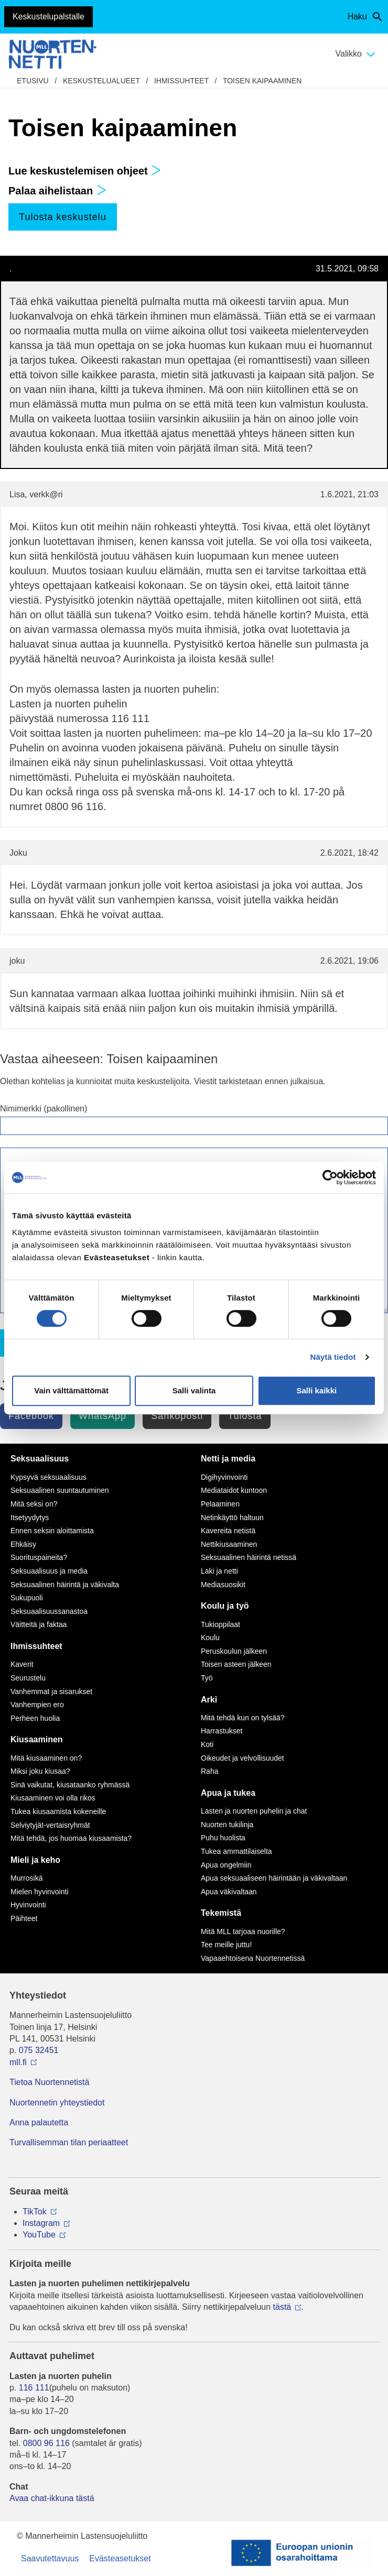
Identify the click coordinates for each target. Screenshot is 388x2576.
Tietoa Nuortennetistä (49, 2082)
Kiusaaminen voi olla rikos (52, 1798)
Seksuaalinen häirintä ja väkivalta (64, 1584)
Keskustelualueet (101, 81)
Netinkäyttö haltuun (232, 1517)
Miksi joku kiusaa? (40, 1771)
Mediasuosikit (223, 1584)
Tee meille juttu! (226, 1944)
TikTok (35, 2211)
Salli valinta (194, 1390)
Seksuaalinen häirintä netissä (248, 1557)
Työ (207, 1678)
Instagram (41, 2223)
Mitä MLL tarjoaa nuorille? (243, 1931)
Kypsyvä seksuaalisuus (48, 1477)
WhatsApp (102, 1416)
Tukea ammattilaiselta (236, 1851)
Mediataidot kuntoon (234, 1490)
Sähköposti (177, 1416)
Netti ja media (228, 1458)
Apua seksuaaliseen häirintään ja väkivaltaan (274, 1878)
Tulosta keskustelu (62, 217)
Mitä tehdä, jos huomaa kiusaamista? (71, 1838)
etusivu (33, 81)
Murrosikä (26, 1878)
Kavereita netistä (228, 1530)
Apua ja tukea (228, 1792)
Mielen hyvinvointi (39, 1891)
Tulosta (245, 1416)
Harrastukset (221, 1731)
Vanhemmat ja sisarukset (51, 1691)
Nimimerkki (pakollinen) (43, 1108)
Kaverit (22, 1664)
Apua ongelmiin (226, 1865)
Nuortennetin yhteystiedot (56, 2102)
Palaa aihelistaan (57, 191)
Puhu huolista (223, 1837)
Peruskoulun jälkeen (234, 1651)
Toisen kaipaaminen (262, 81)
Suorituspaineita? (38, 1557)
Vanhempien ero (37, 1704)
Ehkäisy (23, 1544)
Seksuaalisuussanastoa (49, 1611)
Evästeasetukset (119, 2558)
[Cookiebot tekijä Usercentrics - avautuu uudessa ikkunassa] (330, 1177)
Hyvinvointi (28, 1905)
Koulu (210, 1637)
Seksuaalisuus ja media (49, 1571)
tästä (282, 2306)
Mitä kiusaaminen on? (46, 1758)
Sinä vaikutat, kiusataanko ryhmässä (70, 1785)
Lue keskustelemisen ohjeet (84, 171)
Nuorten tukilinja (227, 1824)
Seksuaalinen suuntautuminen (59, 1490)
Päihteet (23, 1918)
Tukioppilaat (220, 1624)
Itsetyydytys (29, 1517)
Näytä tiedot (333, 1356)
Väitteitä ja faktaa (38, 1624)
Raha (209, 1771)
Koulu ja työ (225, 1605)
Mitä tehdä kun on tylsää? (243, 1717)
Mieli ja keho (35, 1859)
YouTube (39, 2234)
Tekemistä (221, 1912)
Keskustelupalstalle (48, 16)
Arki (209, 1699)
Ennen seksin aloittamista (52, 1530)
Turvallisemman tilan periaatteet (68, 2142)
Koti (207, 1744)
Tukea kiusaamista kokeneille (58, 1811)
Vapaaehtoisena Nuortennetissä (253, 1958)
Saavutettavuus (50, 2558)
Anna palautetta (38, 2122)
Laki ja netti (219, 1571)
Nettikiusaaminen (229, 1544)
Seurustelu (28, 1678)
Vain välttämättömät (71, 1390)
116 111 (34, 2387)
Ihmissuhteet (181, 81)
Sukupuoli (26, 1597)
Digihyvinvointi (224, 1477)
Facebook (31, 1416)
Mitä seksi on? (33, 1504)
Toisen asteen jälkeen (236, 1664)
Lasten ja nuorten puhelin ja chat (254, 1811)
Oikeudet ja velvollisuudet (242, 1758)
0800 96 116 (46, 2443)
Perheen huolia (35, 1718)
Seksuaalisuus (39, 1458)
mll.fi (18, 2062)
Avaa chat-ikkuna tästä (51, 2498)
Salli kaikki (316, 1390)
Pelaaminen (220, 1504)
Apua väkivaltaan (229, 1891)
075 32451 (39, 2050)
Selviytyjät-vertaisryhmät (50, 1825)
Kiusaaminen (36, 1739)
